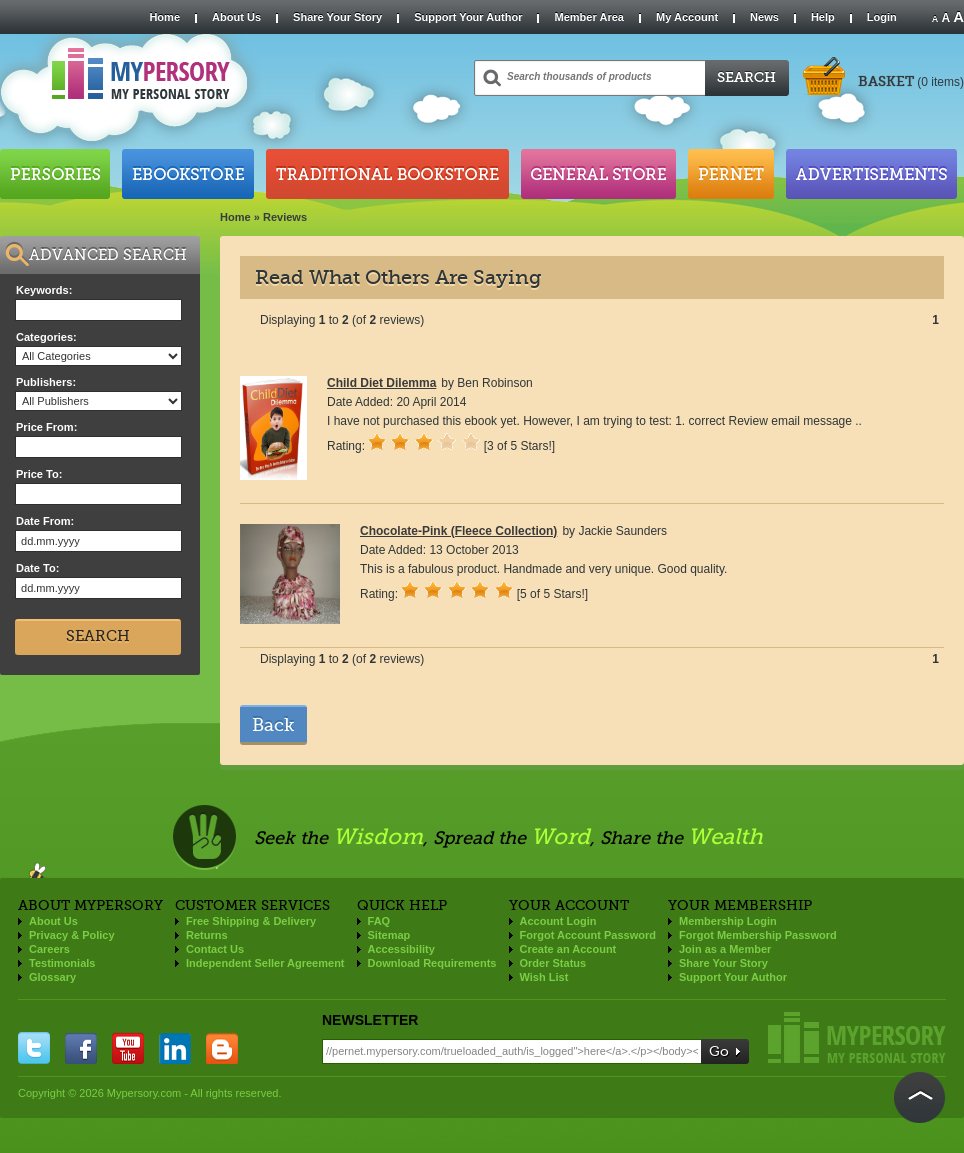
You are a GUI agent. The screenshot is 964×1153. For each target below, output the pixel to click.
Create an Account (568, 949)
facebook (81, 1048)
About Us (236, 17)
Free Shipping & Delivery (251, 921)
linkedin (175, 1048)
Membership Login (728, 921)
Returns (207, 935)
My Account (687, 17)
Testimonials (62, 963)
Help (823, 17)
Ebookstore (188, 174)
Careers (49, 949)
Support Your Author (468, 17)
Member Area (588, 17)
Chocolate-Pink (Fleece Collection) (458, 531)
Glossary (52, 977)
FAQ (379, 921)
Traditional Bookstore (387, 174)
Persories (55, 174)
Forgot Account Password (588, 935)
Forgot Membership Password (758, 935)
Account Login (558, 921)
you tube (128, 1048)
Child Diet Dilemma (381, 383)
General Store (598, 174)
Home (164, 17)
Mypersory (857, 1037)
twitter (34, 1048)
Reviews (285, 217)
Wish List (544, 977)
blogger (222, 1048)
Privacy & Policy (72, 935)
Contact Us (215, 949)
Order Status (553, 963)
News (764, 17)
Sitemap (389, 935)
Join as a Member (725, 949)
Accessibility (401, 949)
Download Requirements (432, 963)
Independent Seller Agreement (265, 963)
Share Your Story (337, 17)
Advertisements (871, 174)
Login (882, 17)
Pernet (731, 174)
